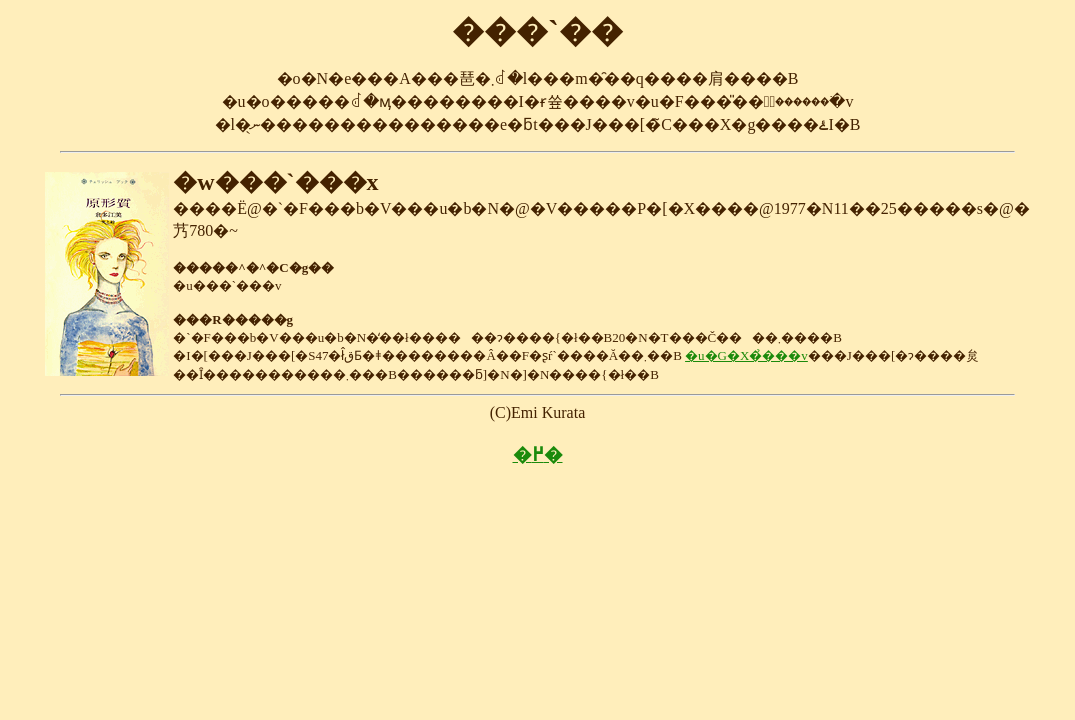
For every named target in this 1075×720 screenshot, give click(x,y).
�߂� (538, 454)
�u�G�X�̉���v (746, 355)
